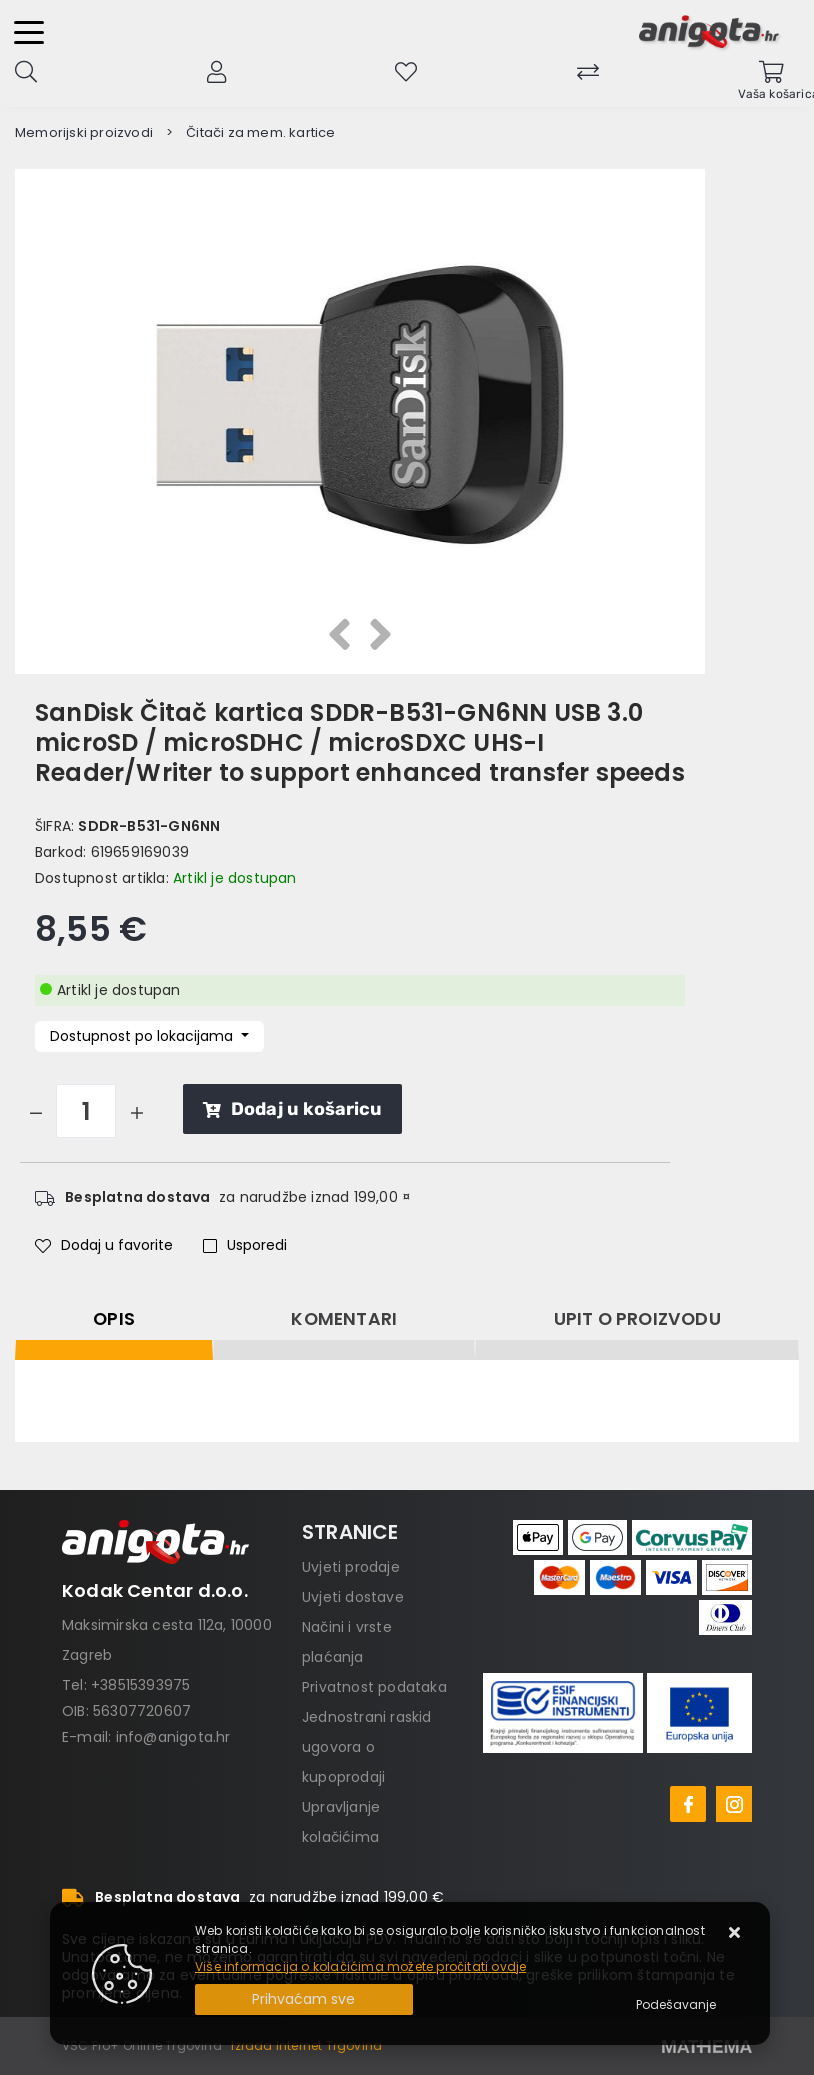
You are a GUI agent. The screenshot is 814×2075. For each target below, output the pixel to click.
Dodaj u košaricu (292, 1109)
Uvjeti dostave (353, 1597)
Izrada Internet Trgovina (306, 2045)
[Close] (304, 1999)
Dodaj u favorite (104, 1245)
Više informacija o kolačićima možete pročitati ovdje (360, 1966)
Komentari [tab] (344, 1319)
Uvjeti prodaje (351, 1567)
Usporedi (245, 1245)
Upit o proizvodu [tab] (637, 1319)
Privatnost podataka (374, 1687)
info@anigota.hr (173, 1737)
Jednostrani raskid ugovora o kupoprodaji (367, 1747)
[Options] (676, 2005)
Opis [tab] (114, 1319)
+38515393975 (140, 1685)
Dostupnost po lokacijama (143, 1036)
